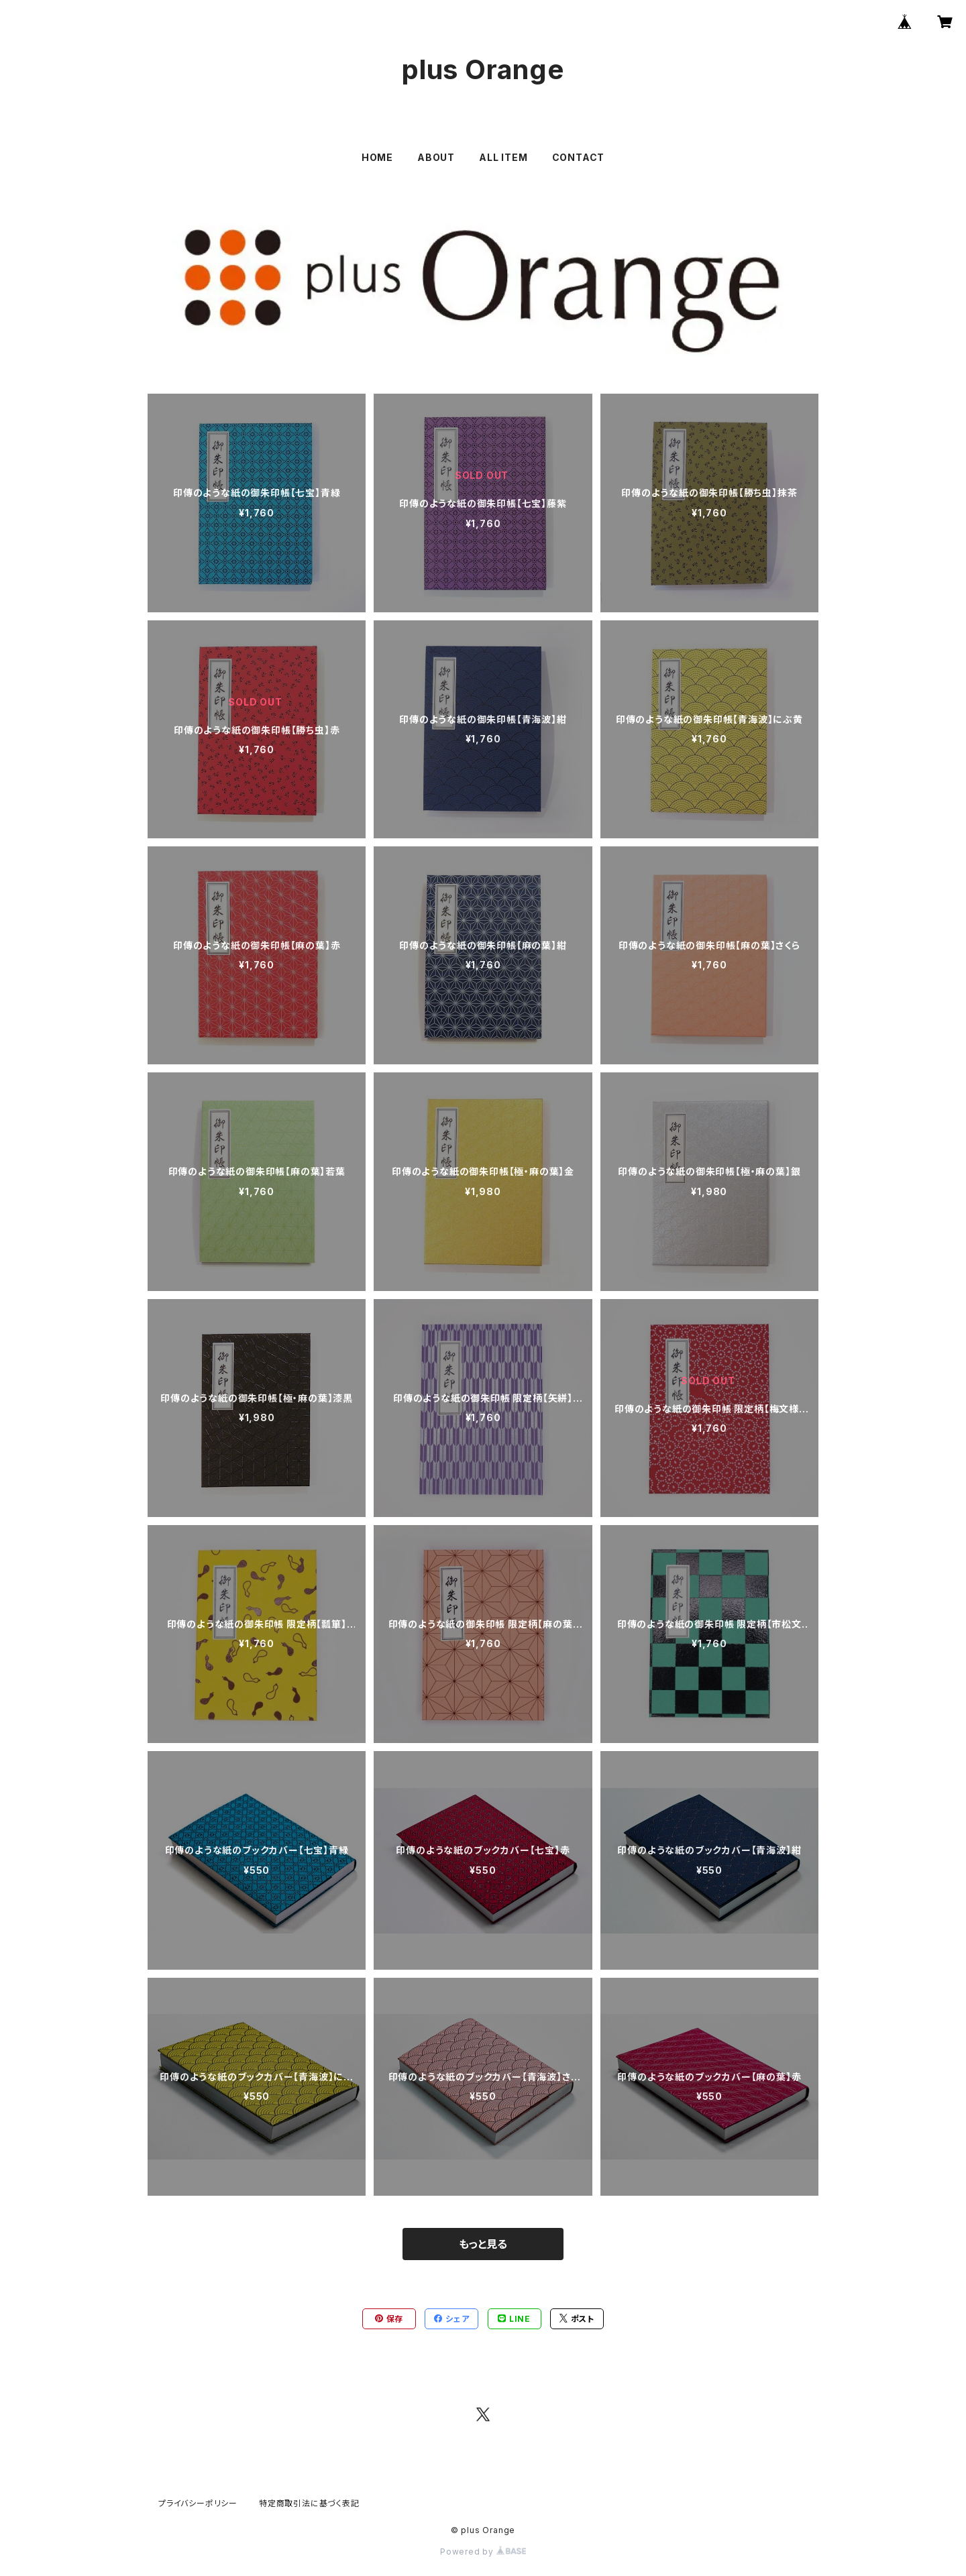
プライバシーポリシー (197, 2503)
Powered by (483, 2551)
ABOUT (436, 157)
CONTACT (578, 157)
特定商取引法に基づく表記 (309, 2503)
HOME (377, 157)
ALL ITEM (503, 157)
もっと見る (483, 2244)
